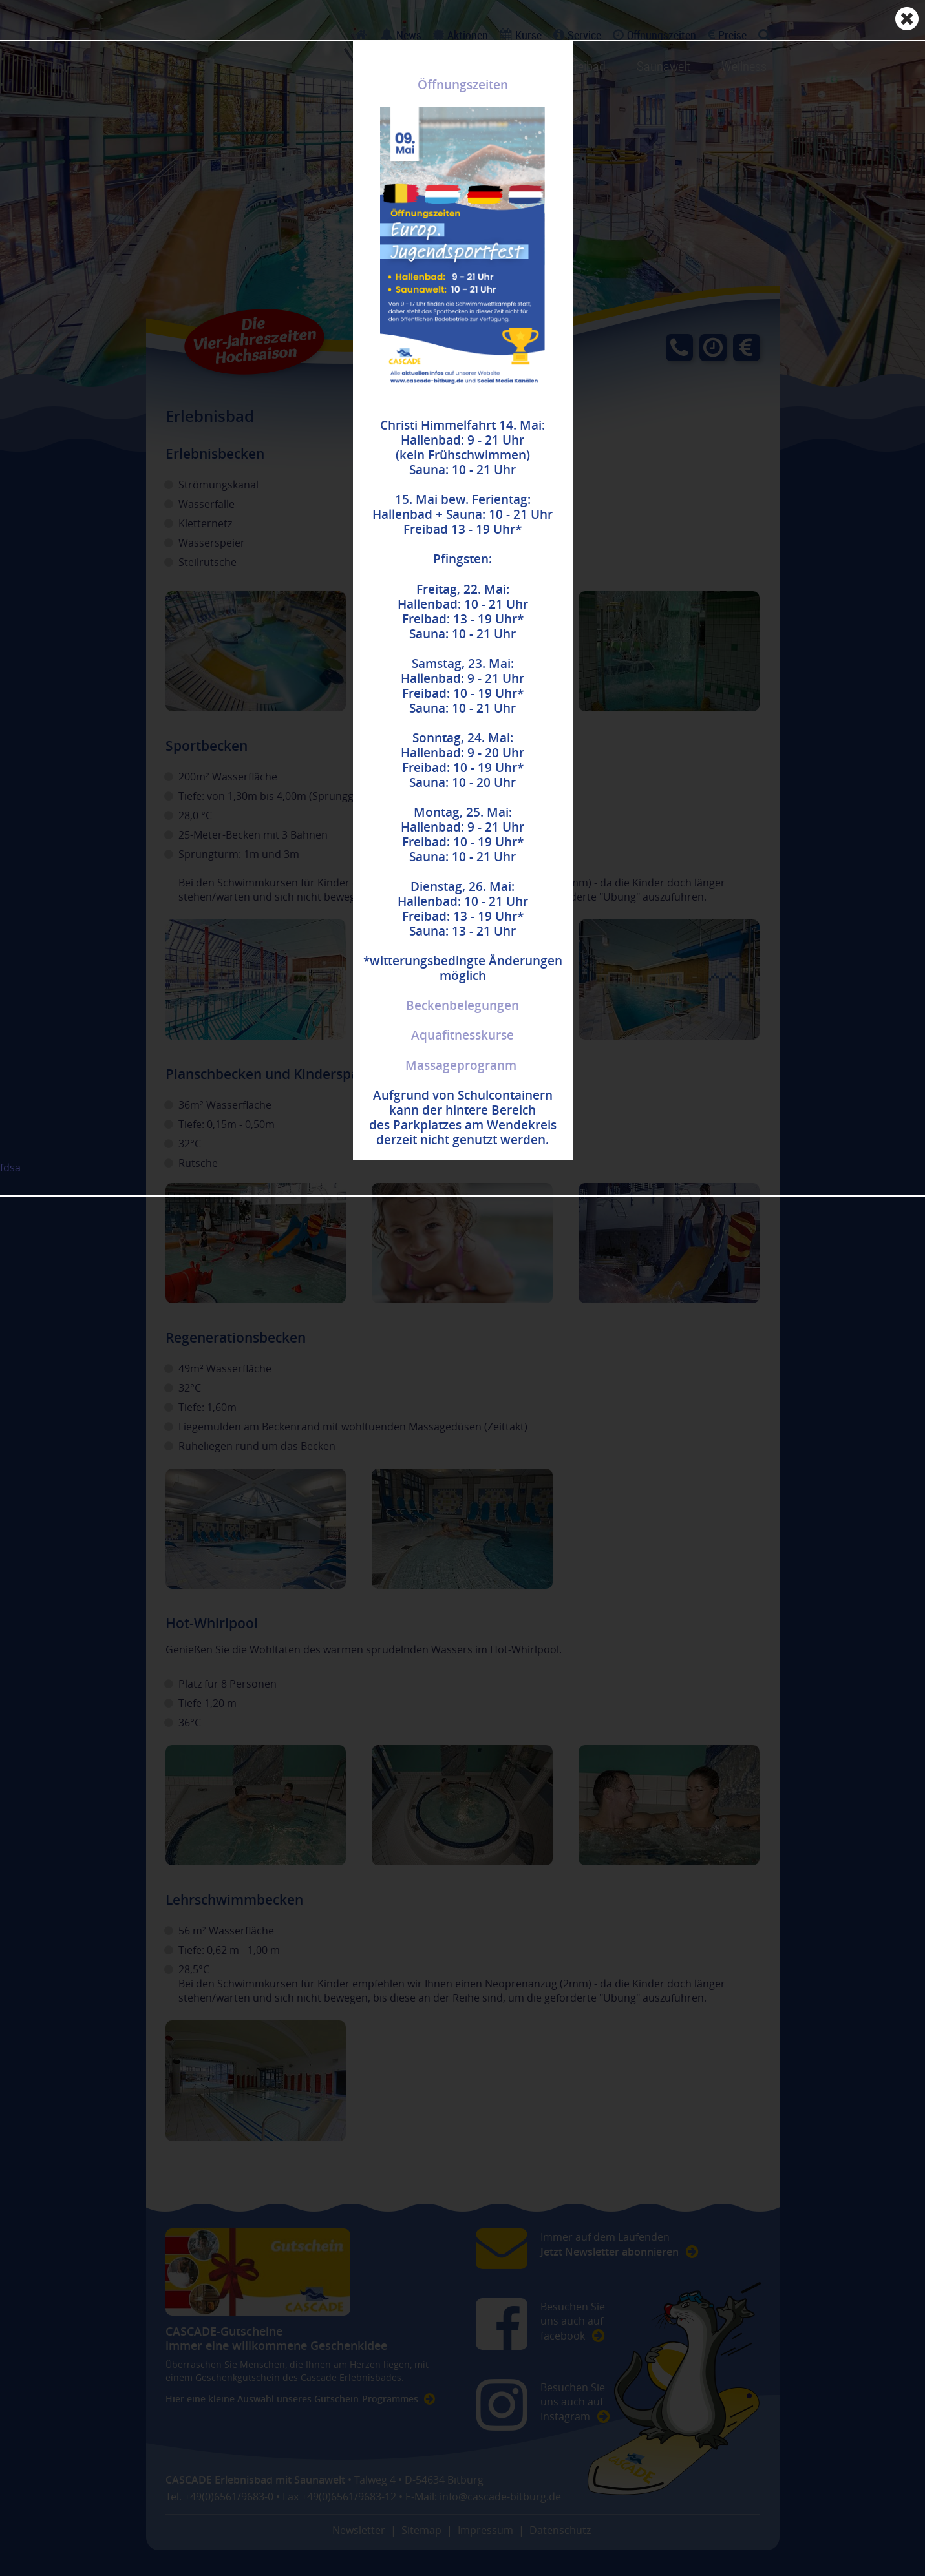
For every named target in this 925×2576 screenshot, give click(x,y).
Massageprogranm (460, 1065)
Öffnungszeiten (463, 84)
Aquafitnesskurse (462, 1035)
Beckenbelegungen (462, 1005)
